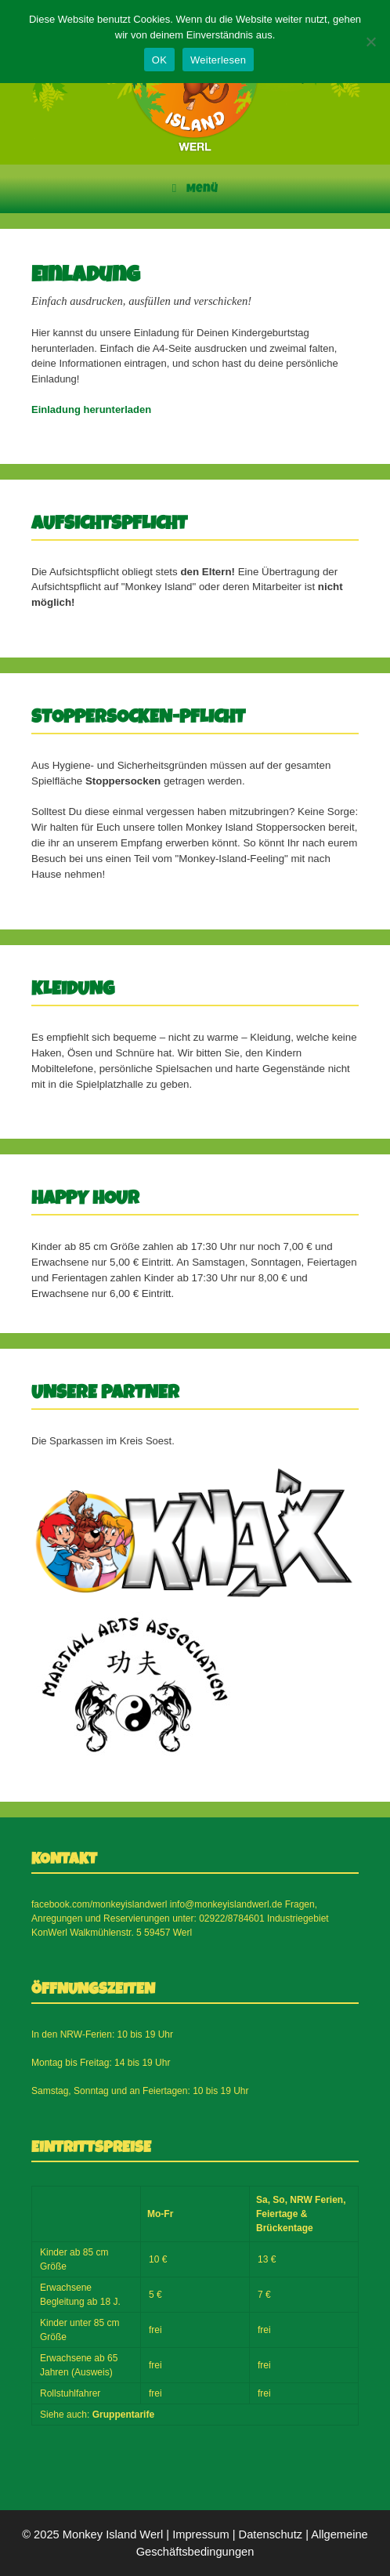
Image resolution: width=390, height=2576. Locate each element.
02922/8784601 (231, 1918)
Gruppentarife (123, 2414)
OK (159, 60)
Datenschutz (270, 2534)
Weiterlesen (218, 60)
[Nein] (370, 41)
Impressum (200, 2534)
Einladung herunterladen (91, 409)
